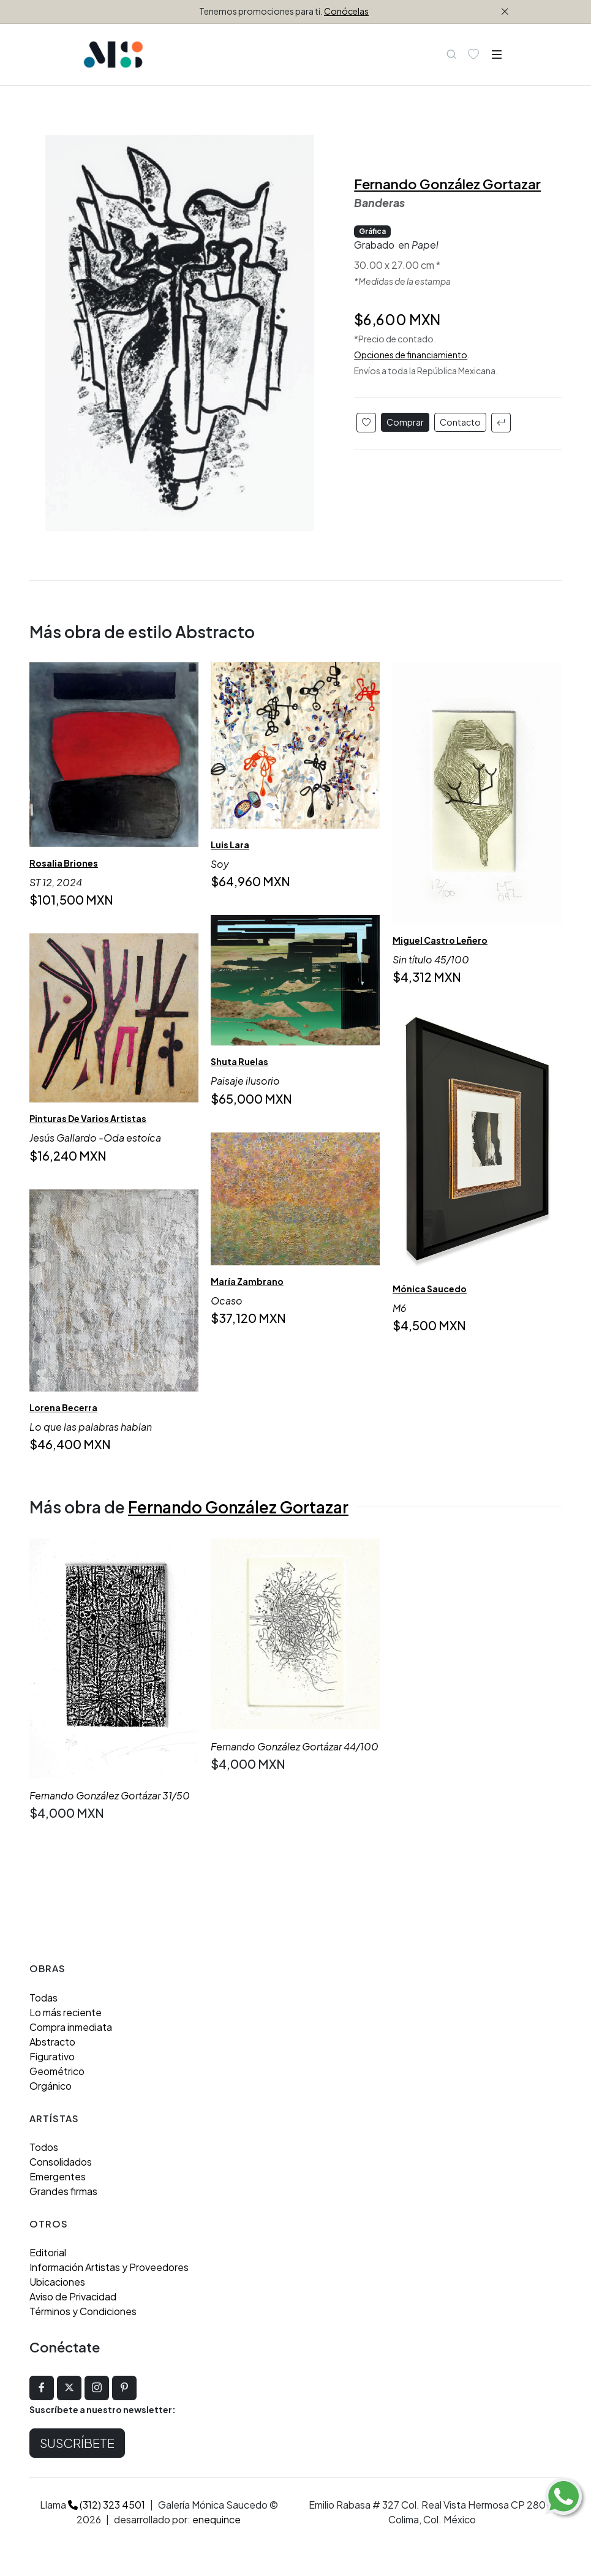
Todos (43, 2147)
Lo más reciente (65, 2012)
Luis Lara (230, 843)
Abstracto (52, 2041)
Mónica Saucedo (430, 1288)
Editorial (47, 2252)
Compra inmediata (70, 2027)
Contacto (460, 421)
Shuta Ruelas (239, 1061)
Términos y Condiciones (83, 2311)
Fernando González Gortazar (447, 183)
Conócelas (346, 11)
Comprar (405, 421)
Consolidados (60, 2161)
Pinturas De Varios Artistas (87, 1118)
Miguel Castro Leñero (440, 940)
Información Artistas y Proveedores (109, 2267)
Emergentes (57, 2176)
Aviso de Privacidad (72, 2296)
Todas (43, 1997)
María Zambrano (247, 1280)
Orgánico (50, 2085)
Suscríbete (77, 2442)
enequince (216, 2519)
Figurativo (52, 2056)
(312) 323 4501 (106, 2504)
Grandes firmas (63, 2191)
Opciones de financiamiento (410, 354)
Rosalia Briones (63, 862)
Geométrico (57, 2071)
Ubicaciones (57, 2281)
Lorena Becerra (63, 1407)
